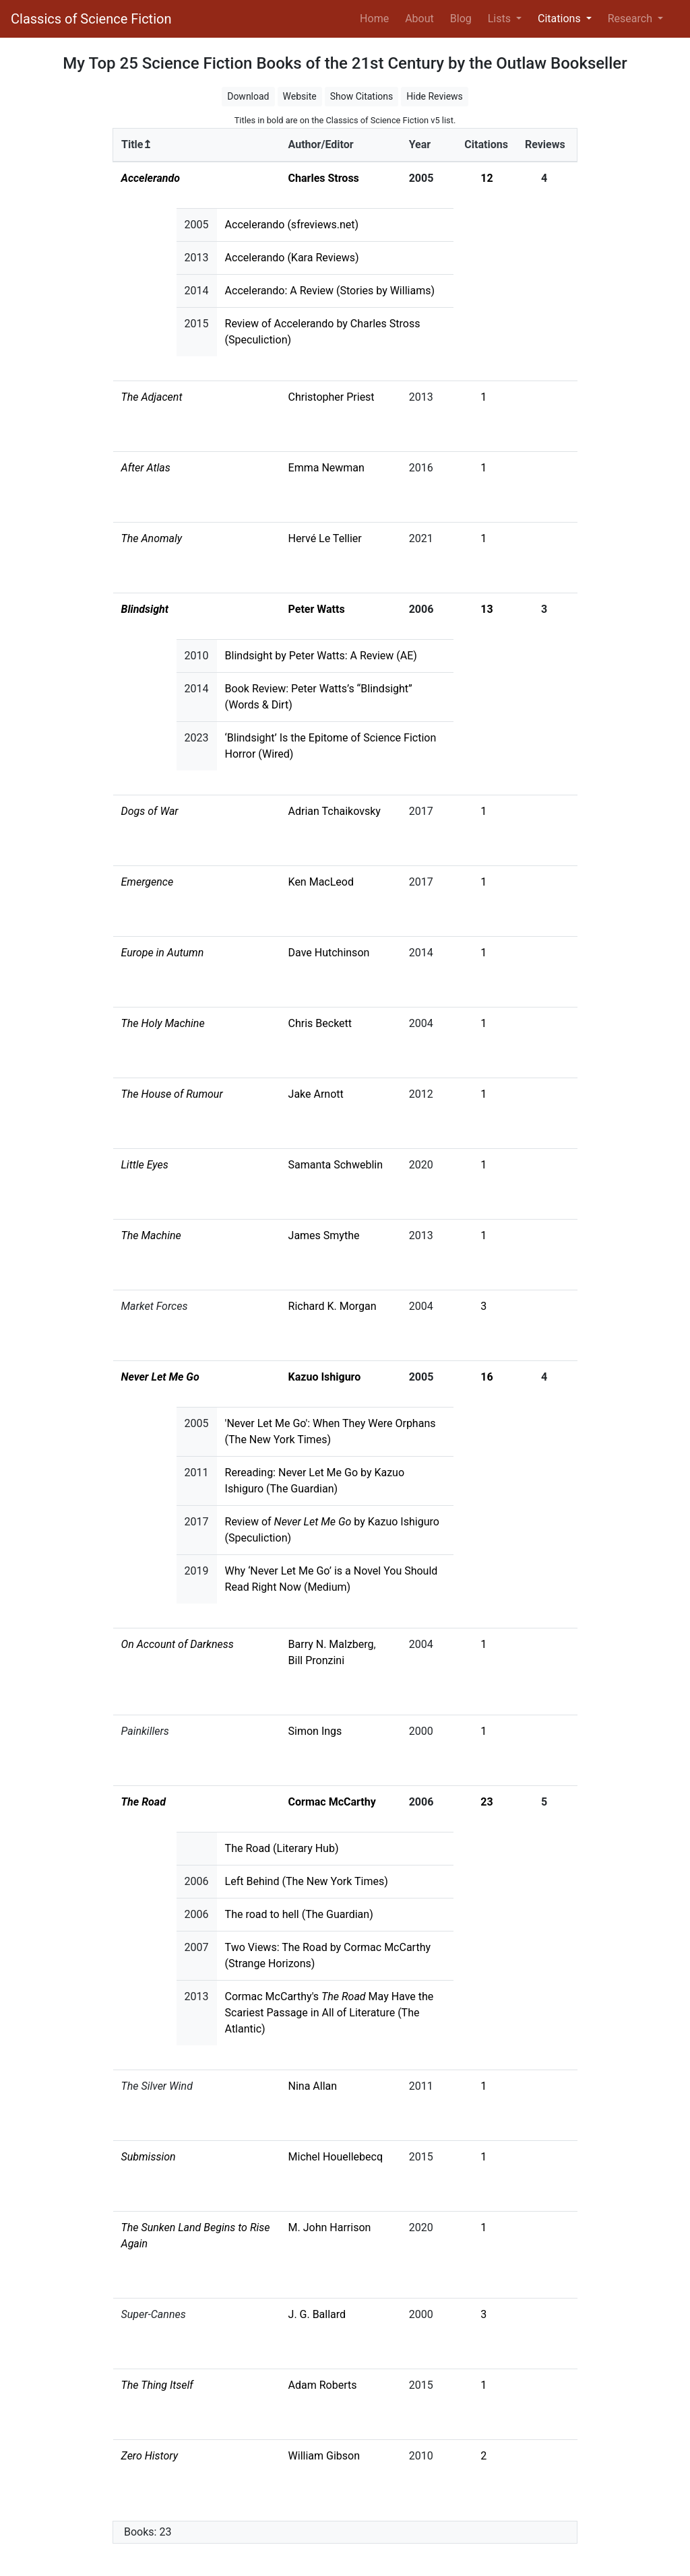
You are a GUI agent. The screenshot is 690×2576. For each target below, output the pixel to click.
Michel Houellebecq (335, 2156)
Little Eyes (144, 1164)
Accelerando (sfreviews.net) (292, 224)
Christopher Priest (331, 397)
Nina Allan (313, 2086)
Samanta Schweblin (335, 1164)
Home (377, 17)
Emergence (147, 882)
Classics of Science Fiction (91, 19)
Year (420, 144)
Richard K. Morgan (332, 1306)
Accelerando (150, 178)
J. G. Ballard (317, 2314)
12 (486, 178)
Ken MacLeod (321, 882)
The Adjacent (152, 397)
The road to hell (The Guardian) (299, 1914)
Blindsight (144, 609)
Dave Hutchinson (329, 952)
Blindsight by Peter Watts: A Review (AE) (321, 655)
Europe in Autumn (162, 952)
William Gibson (324, 2455)
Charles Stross (323, 178)
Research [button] (631, 18)
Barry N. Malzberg (331, 1644)
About (419, 18)
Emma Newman (326, 467)
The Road (143, 1801)
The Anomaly (152, 538)
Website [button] (300, 96)
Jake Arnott (316, 1094)
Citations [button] (561, 18)
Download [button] (248, 96)
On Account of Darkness (177, 1644)
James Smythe (324, 1235)
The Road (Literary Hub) (282, 1848)
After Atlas (145, 467)
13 (486, 609)
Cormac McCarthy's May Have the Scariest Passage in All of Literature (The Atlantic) (329, 2012)
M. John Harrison (329, 2227)
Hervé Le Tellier (325, 538)
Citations (486, 144)
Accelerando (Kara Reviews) (292, 257)
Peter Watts (316, 609)
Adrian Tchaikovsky (334, 811)
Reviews (545, 144)
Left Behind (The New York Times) (306, 1881)
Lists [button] (500, 18)
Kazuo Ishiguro (324, 1376)
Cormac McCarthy (332, 1801)
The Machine (151, 1235)
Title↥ (136, 144)
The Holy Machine (163, 1023)
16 (486, 1376)
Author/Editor (321, 144)
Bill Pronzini (316, 1660)
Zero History (150, 2455)
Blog (461, 18)
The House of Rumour (172, 1094)
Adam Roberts (322, 2385)
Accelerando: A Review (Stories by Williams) (330, 290)
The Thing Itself (157, 2385)
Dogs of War (150, 811)
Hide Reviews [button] (434, 96)
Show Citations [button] (362, 96)
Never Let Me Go (160, 1376)
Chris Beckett (320, 1023)
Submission (148, 2156)
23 (486, 1801)
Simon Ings (315, 1731)
